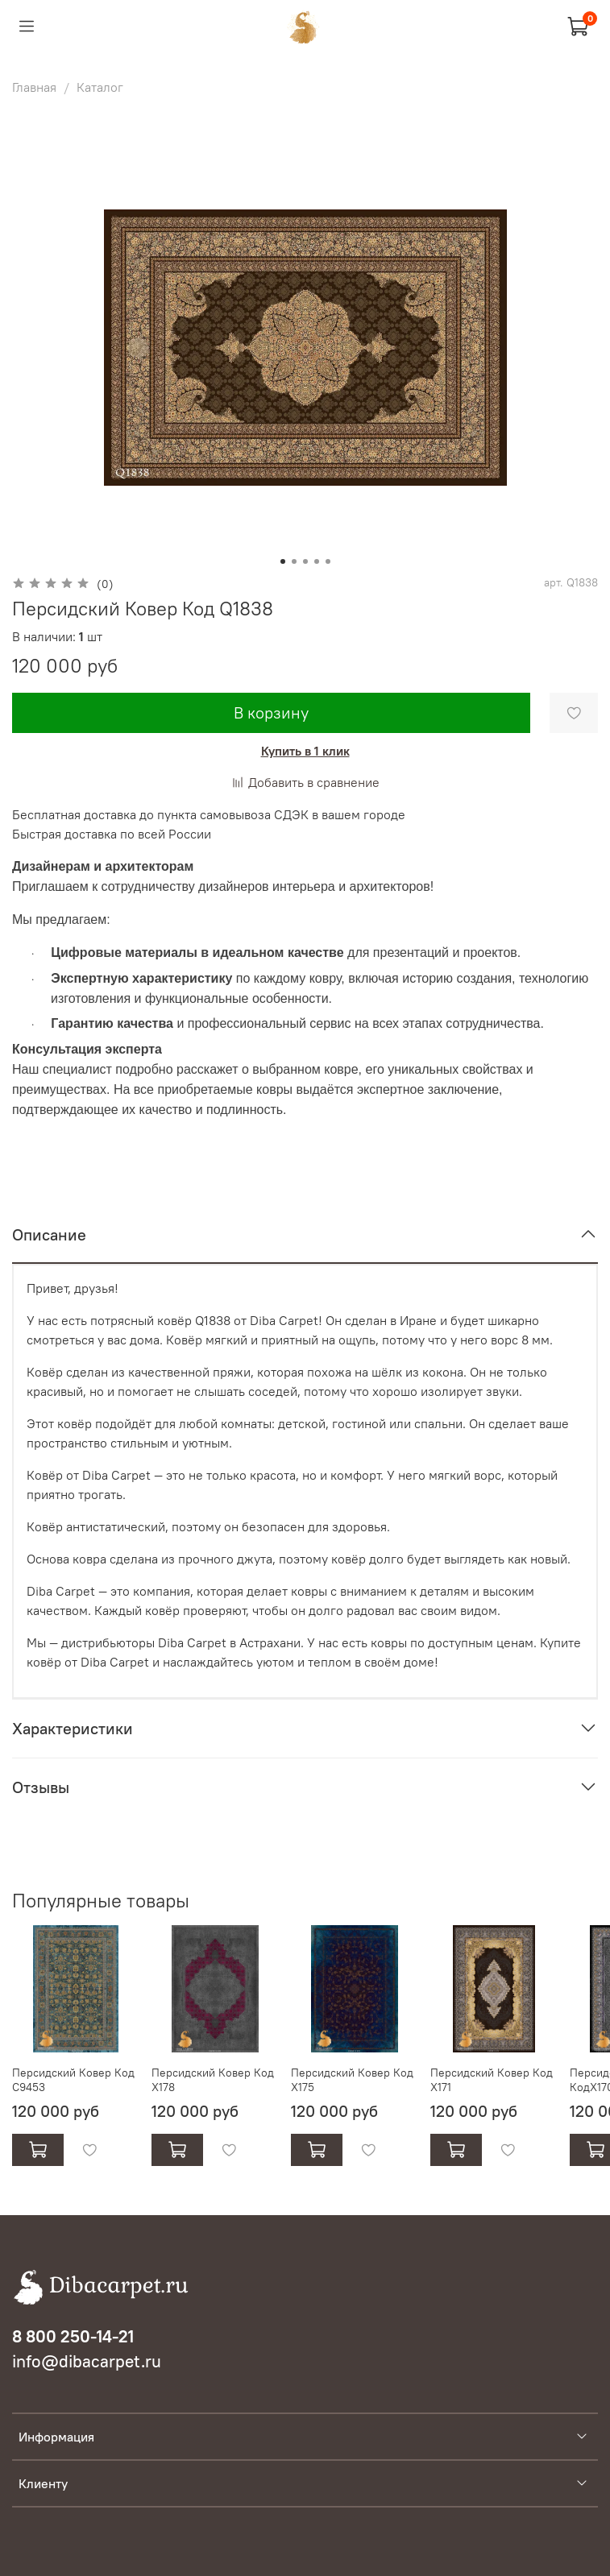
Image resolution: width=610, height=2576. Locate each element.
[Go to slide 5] (328, 561)
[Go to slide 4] (316, 561)
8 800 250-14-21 (73, 2336)
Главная (34, 87)
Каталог (100, 87)
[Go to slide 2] (294, 561)
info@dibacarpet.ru (86, 2361)
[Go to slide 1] (282, 561)
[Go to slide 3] (305, 561)
